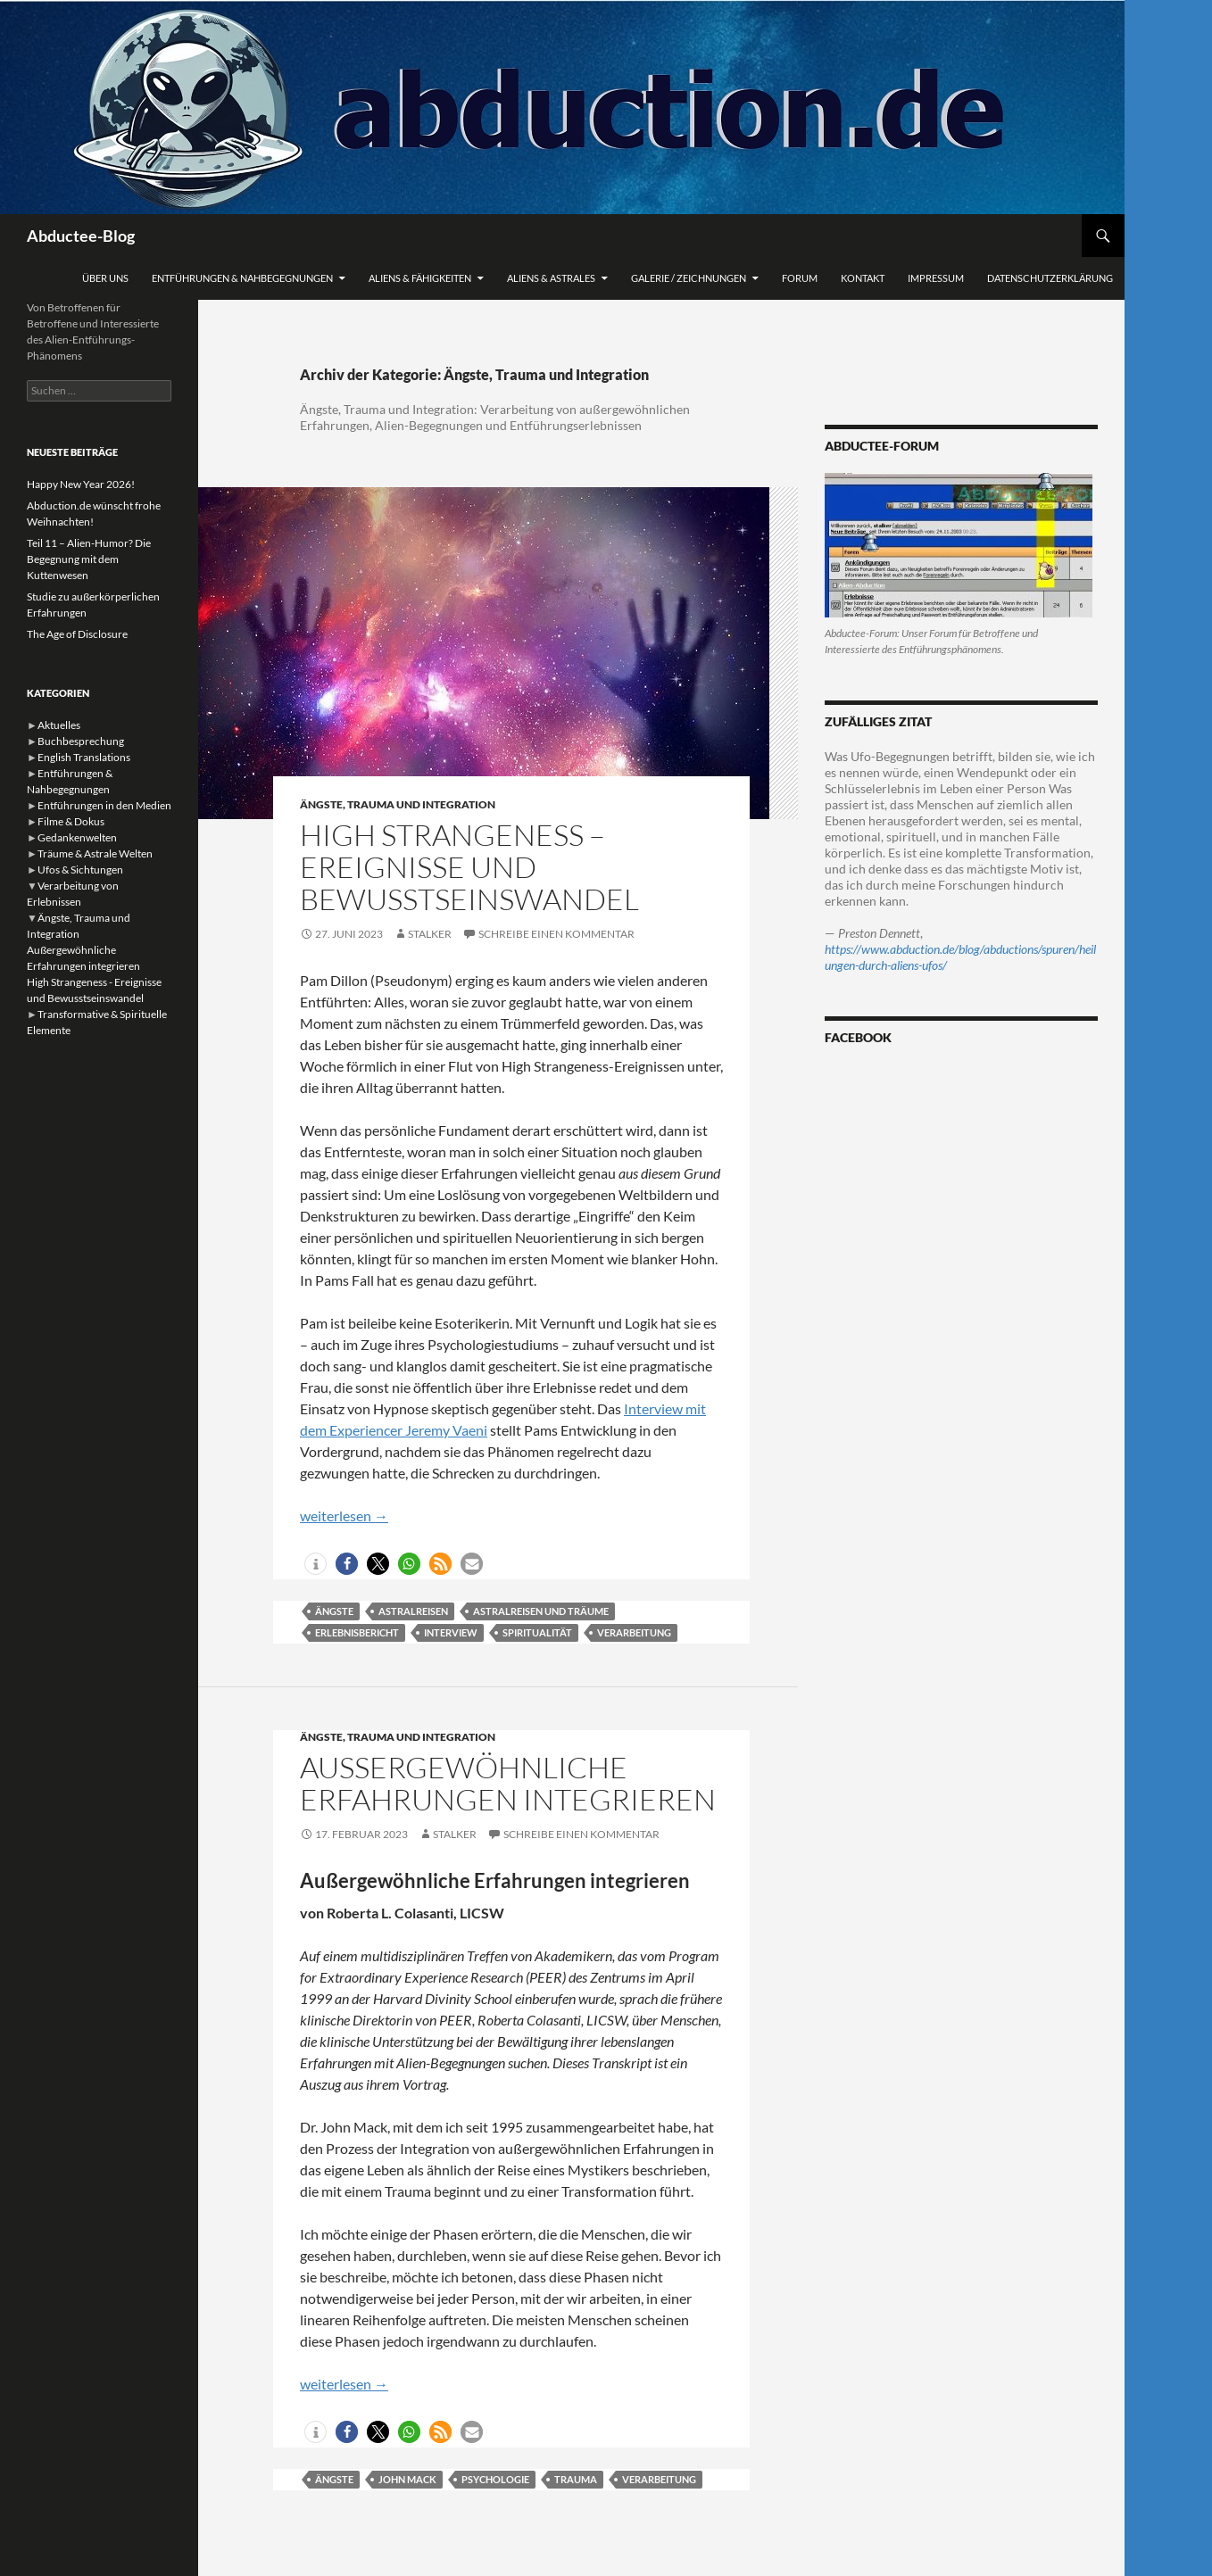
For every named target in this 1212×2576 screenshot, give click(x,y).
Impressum (936, 278)
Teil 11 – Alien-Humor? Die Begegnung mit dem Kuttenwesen (89, 559)
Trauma (575, 2479)
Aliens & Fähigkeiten (420, 278)
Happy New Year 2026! (81, 484)
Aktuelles (58, 725)
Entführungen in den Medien (104, 805)
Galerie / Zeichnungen (688, 278)
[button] (315, 1564)
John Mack (407, 2479)
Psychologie (495, 2479)
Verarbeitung (634, 1632)
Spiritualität (537, 1632)
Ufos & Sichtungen (80, 869)
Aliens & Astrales (551, 278)
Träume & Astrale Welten (95, 853)
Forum (800, 278)
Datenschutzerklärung (1050, 278)
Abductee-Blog (81, 235)
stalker (430, 933)
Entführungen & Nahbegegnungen (242, 278)
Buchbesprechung (80, 741)
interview (450, 1632)
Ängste (334, 1611)
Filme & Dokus (70, 821)
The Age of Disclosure (77, 634)
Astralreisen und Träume (541, 1611)
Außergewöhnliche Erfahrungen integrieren (508, 1783)
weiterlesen (344, 1515)
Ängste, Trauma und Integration (397, 804)
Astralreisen (413, 1611)
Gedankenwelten (77, 837)
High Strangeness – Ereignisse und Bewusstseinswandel (469, 866)
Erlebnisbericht (357, 1632)
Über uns (105, 278)
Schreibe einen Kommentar (556, 933)
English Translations (83, 757)
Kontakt (862, 278)
